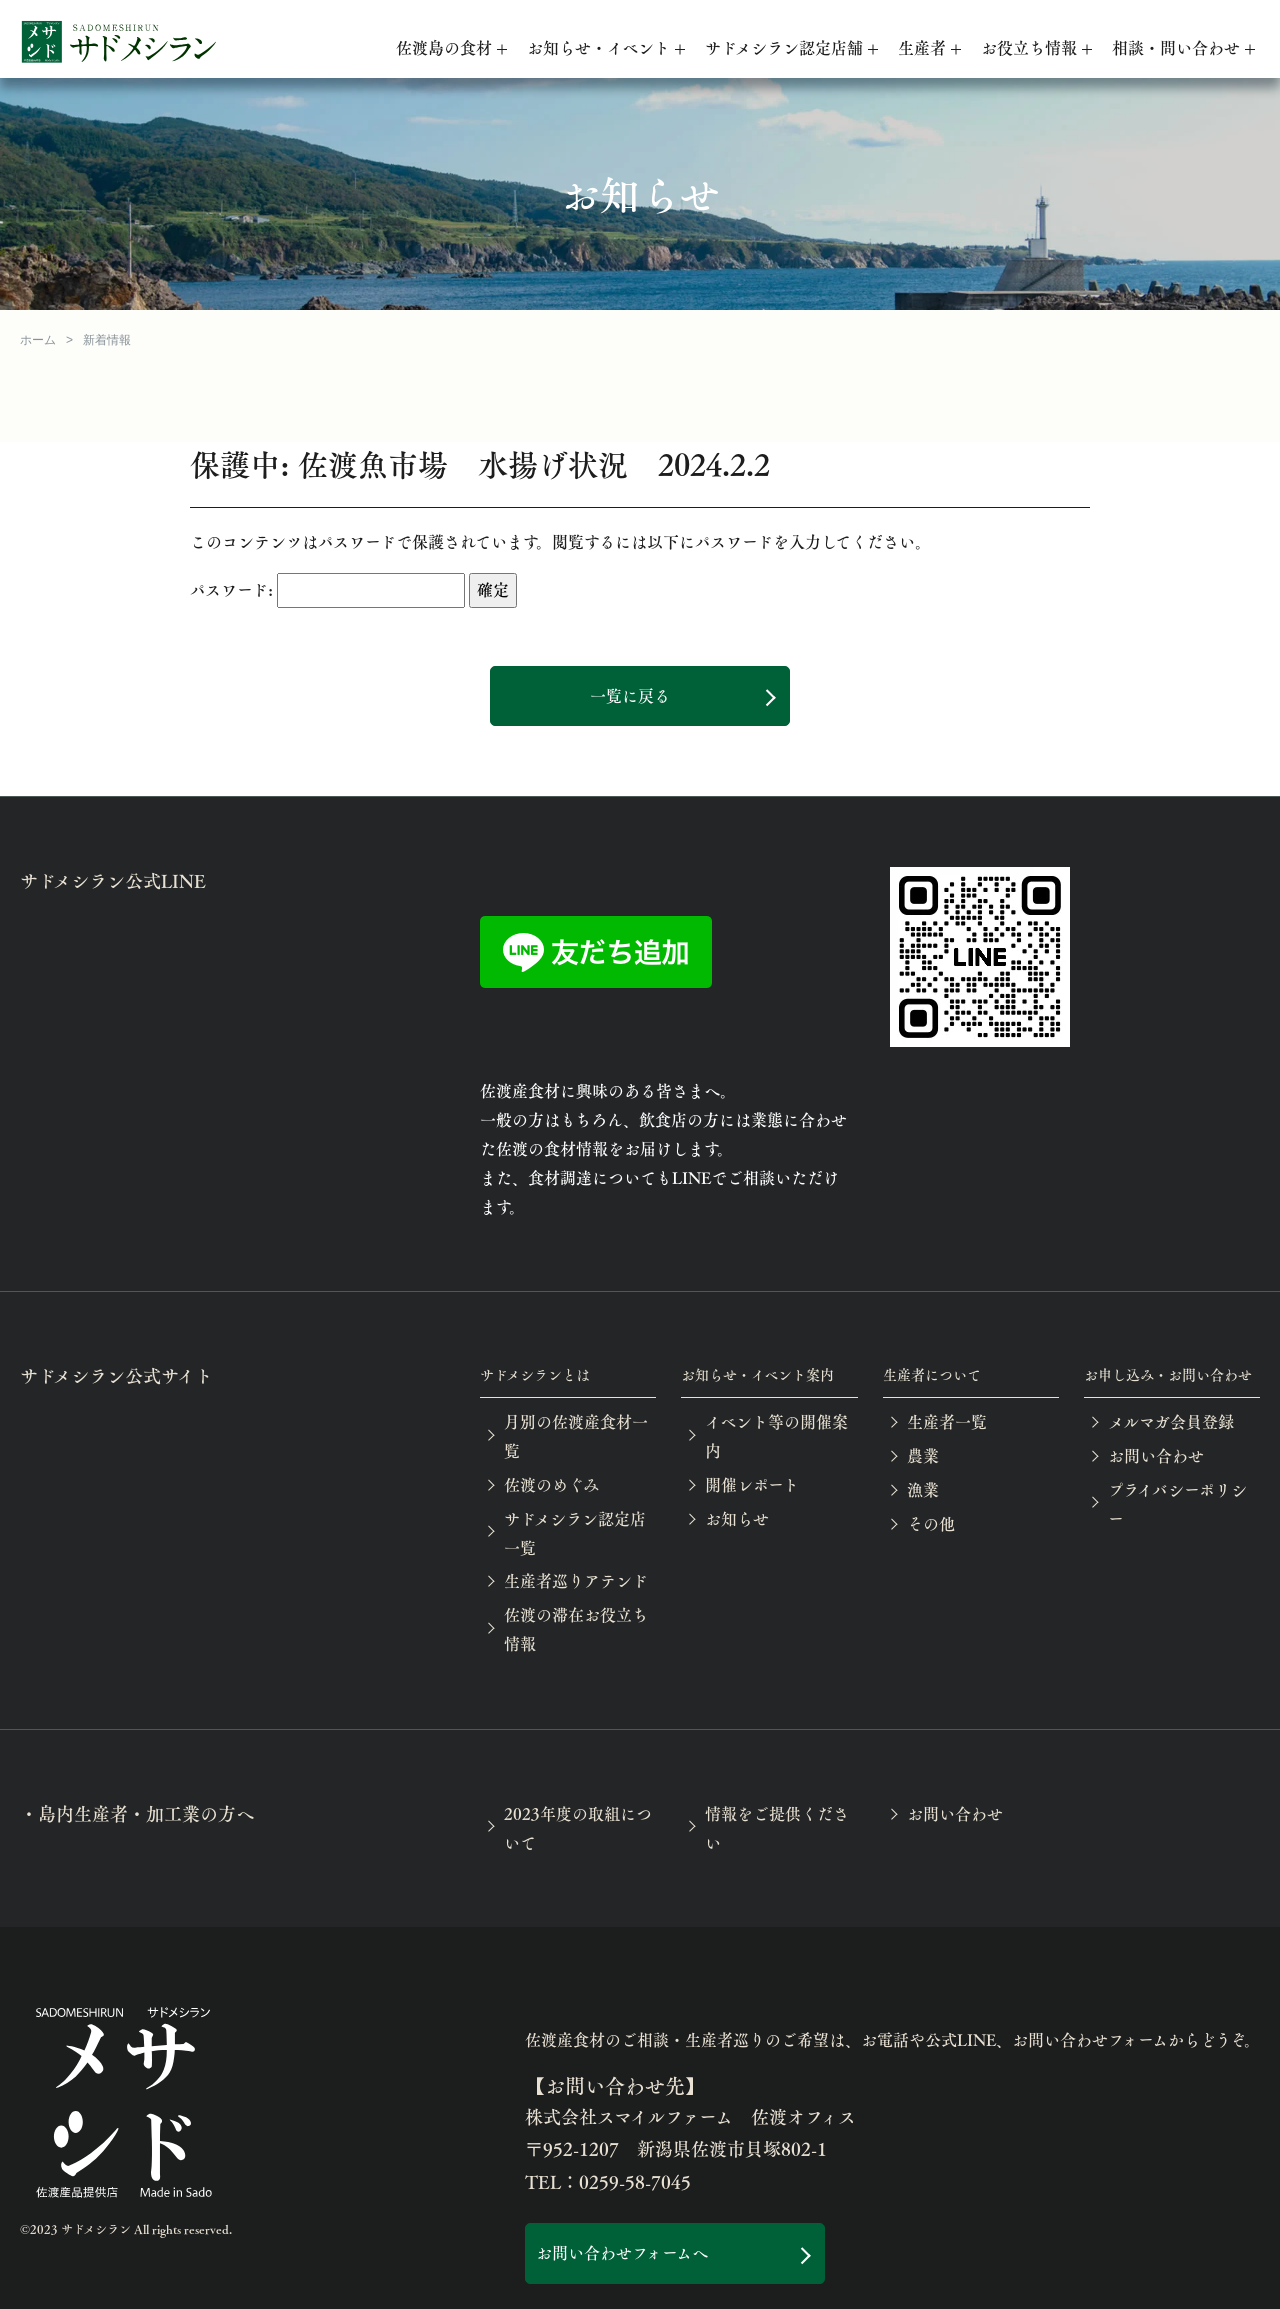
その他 (931, 1523)
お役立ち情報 (1029, 47)
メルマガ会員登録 (1171, 1421)
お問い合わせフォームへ (622, 2252)
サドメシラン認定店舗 (784, 47)
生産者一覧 (947, 1421)
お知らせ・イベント (598, 47)
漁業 (923, 1489)
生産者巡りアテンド (576, 1580)
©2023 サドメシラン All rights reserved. (126, 2229)
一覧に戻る (630, 695)
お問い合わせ (1156, 1455)
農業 (923, 1455)
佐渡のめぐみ (551, 1484)
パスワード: (327, 590)
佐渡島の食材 (444, 47)
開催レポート (752, 1484)
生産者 (922, 47)
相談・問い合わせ (1176, 47)
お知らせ (737, 1518)
